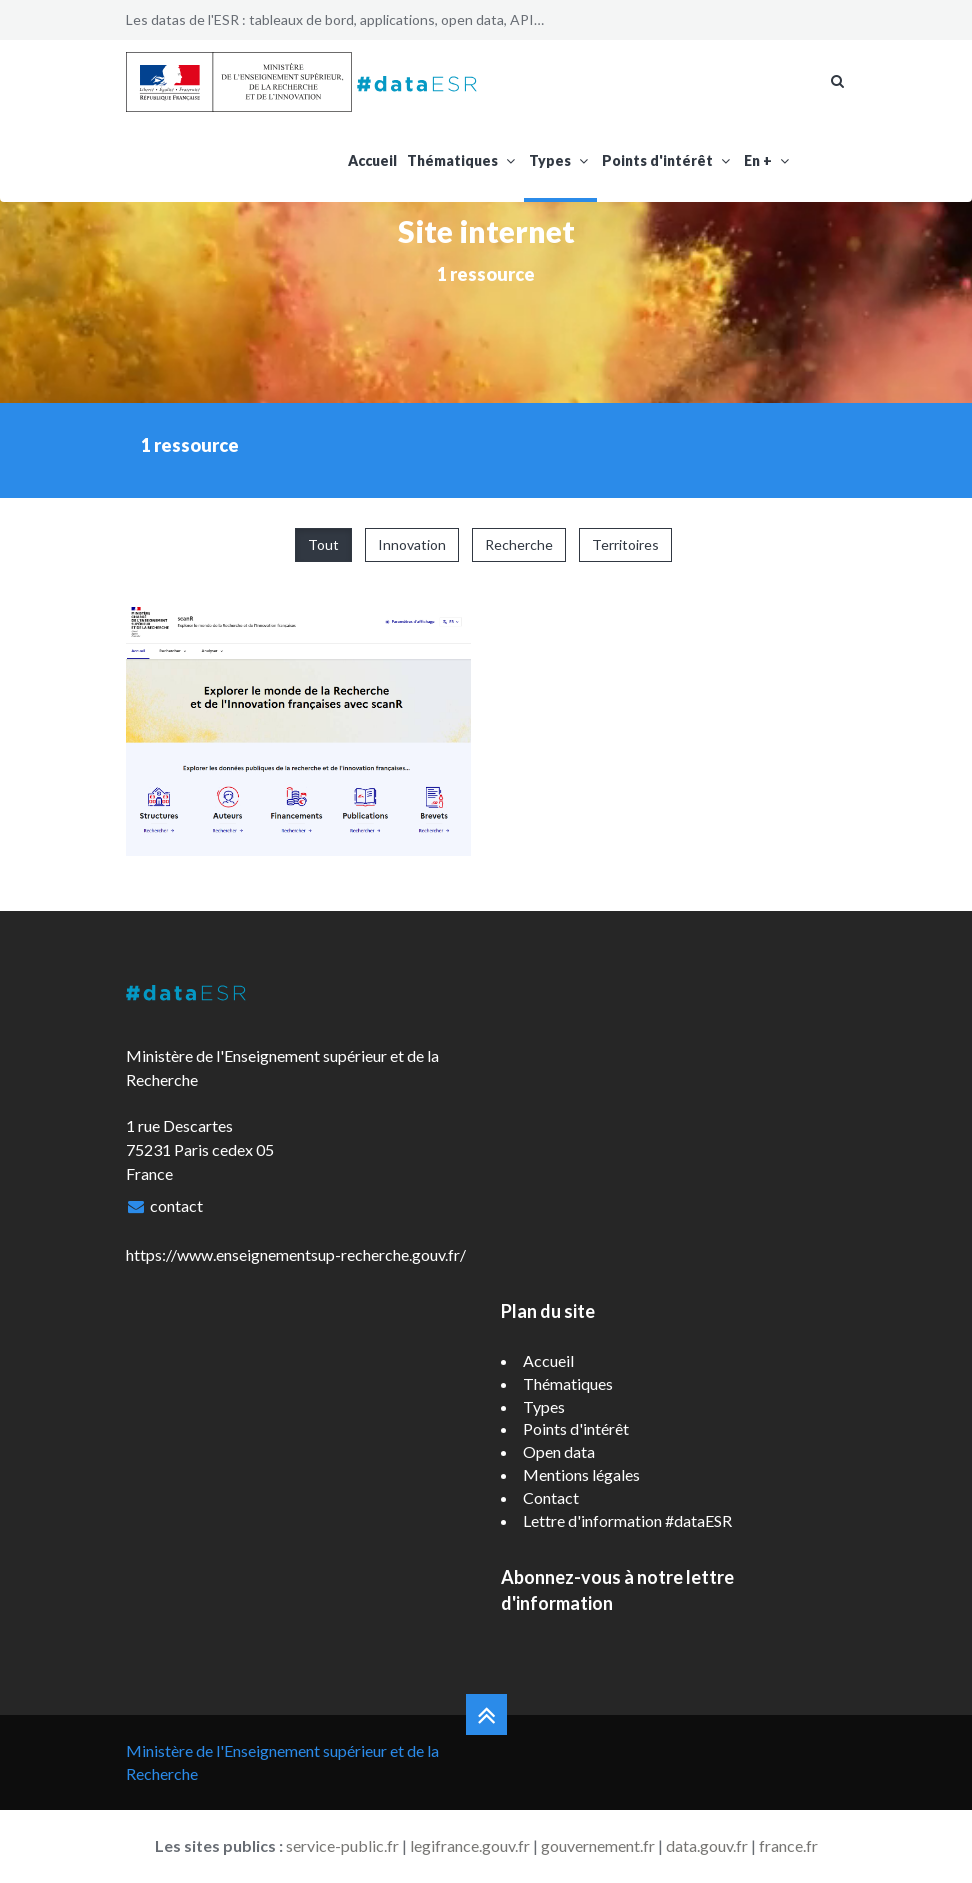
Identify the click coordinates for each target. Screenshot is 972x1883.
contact (176, 1205)
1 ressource (486, 274)
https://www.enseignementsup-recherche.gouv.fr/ (296, 1254)
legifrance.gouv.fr (470, 1845)
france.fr (788, 1845)
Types (560, 160)
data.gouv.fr (707, 1845)
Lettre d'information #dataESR (627, 1520)
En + (768, 160)
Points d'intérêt (668, 160)
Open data (559, 1451)
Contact (551, 1497)
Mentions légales (581, 1474)
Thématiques (463, 160)
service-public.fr (342, 1845)
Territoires (625, 544)
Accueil (372, 160)
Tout (323, 544)
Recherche (519, 544)
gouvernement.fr (598, 1845)
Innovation (412, 544)
